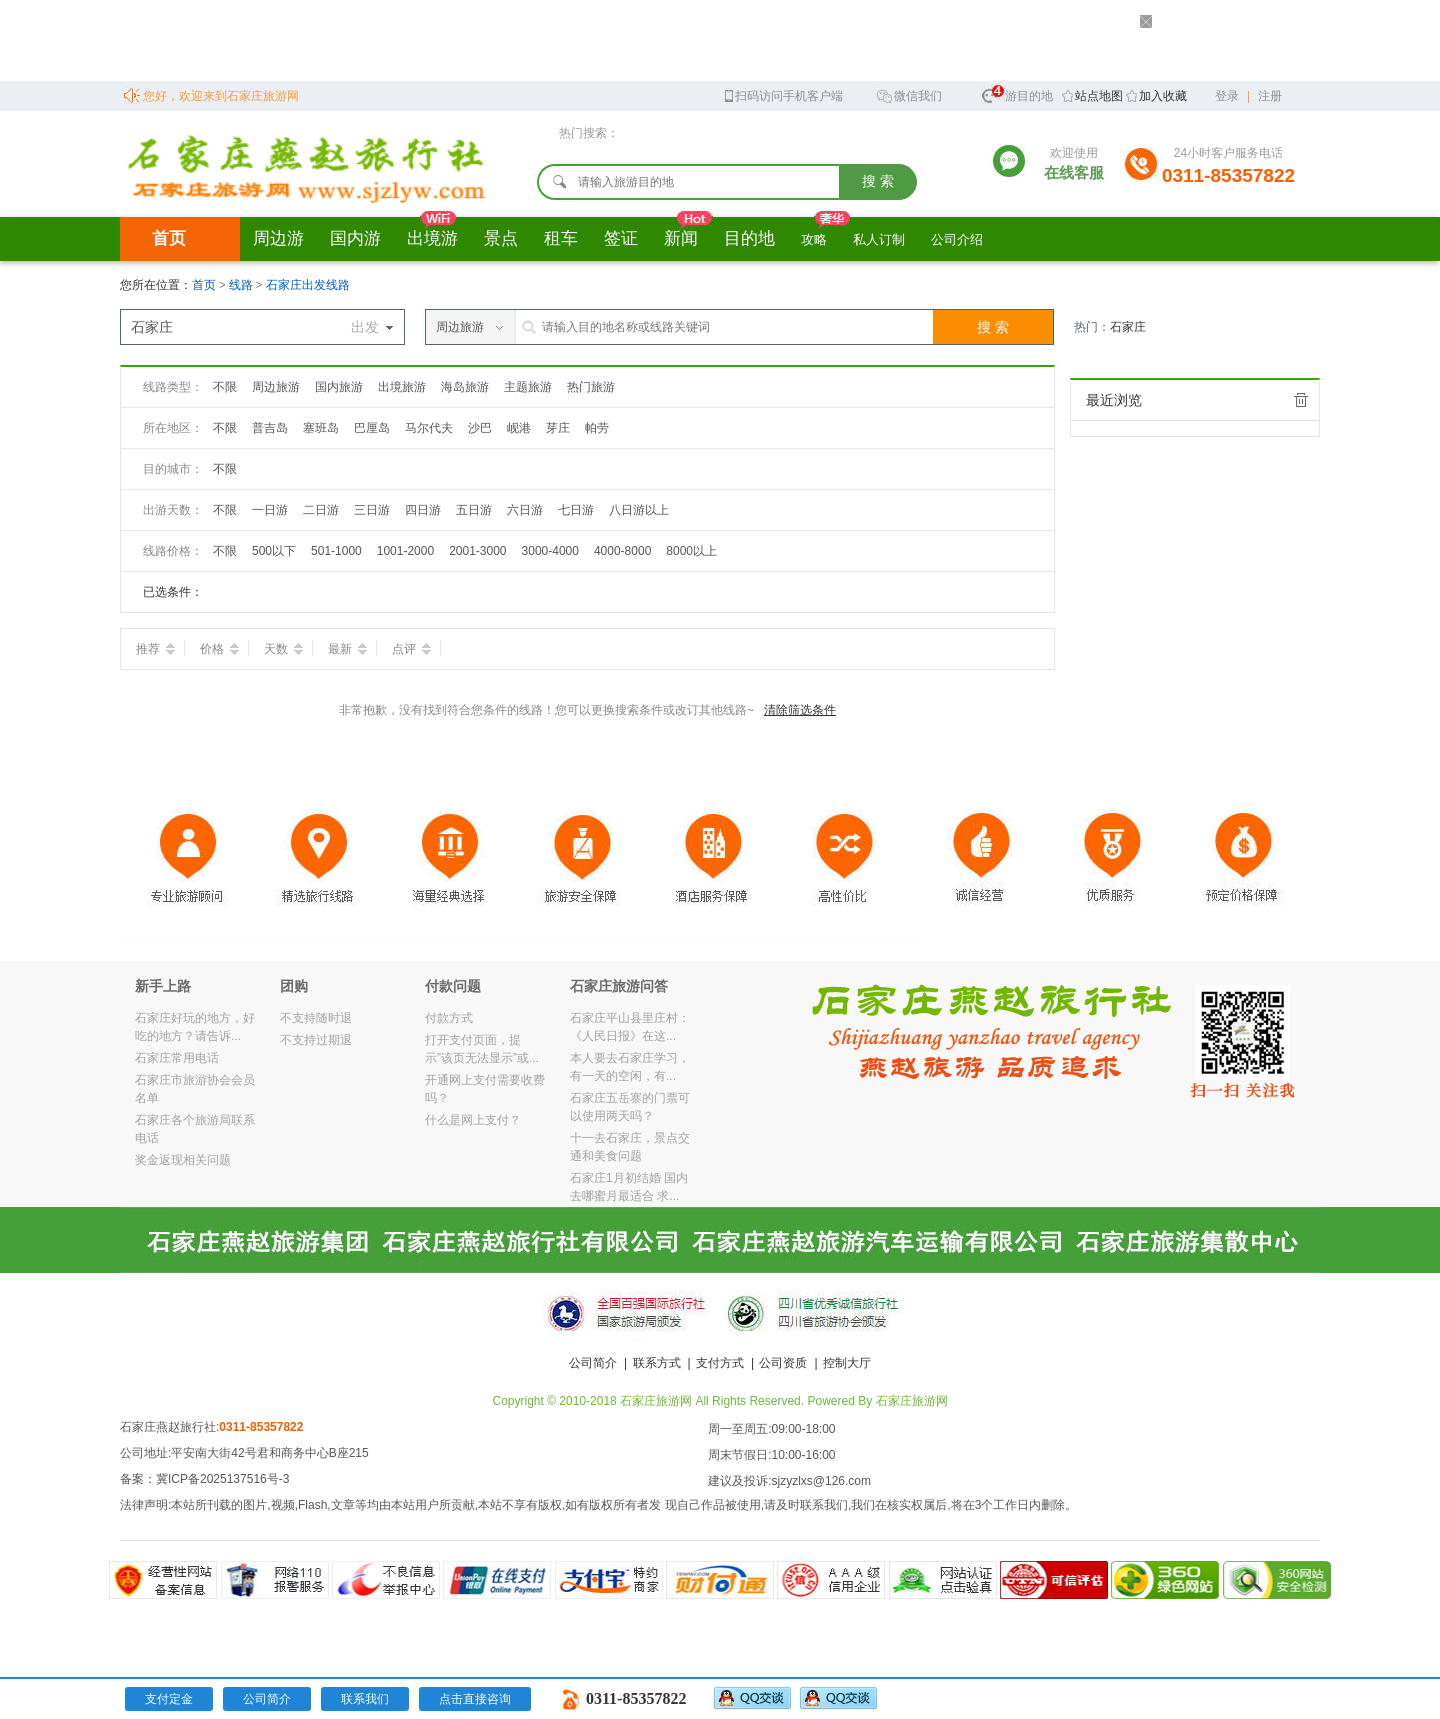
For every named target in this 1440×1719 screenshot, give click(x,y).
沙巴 (480, 428)
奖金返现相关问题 (183, 1160)
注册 (1270, 96)
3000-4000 (550, 551)
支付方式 (720, 1363)
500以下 (274, 551)
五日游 (474, 510)
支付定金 (169, 1699)
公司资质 (783, 1363)
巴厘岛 (372, 428)
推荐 (155, 649)
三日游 (372, 510)
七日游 (576, 510)
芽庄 (558, 428)
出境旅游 (402, 387)
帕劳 (597, 428)
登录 (1227, 96)
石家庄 (1128, 327)
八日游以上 (639, 510)
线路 (242, 285)
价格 (219, 649)
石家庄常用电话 (177, 1058)
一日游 (270, 510)
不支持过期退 (316, 1040)
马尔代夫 (429, 428)
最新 (347, 649)
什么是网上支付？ (473, 1120)
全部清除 (1301, 400)
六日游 (525, 510)
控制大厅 (847, 1363)
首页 (169, 238)
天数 (283, 649)
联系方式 (657, 1363)
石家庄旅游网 (912, 1401)
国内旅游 (339, 387)
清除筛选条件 (800, 710)
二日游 (321, 510)
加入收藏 (1163, 96)
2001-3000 (477, 551)
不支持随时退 (316, 1018)
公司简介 (593, 1363)
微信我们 (909, 94)
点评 (411, 649)
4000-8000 (622, 551)
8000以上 (691, 551)
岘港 (519, 428)
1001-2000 (405, 551)
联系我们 (365, 1699)
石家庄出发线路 (308, 285)
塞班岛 (321, 428)
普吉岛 (270, 428)
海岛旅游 (465, 387)
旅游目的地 (1017, 93)
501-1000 (336, 551)
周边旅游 (276, 387)
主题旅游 (528, 387)
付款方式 (449, 1018)
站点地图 (1099, 96)
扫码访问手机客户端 (782, 94)
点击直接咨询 (475, 1699)
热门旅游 (591, 387)
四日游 (423, 510)
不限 (225, 387)
